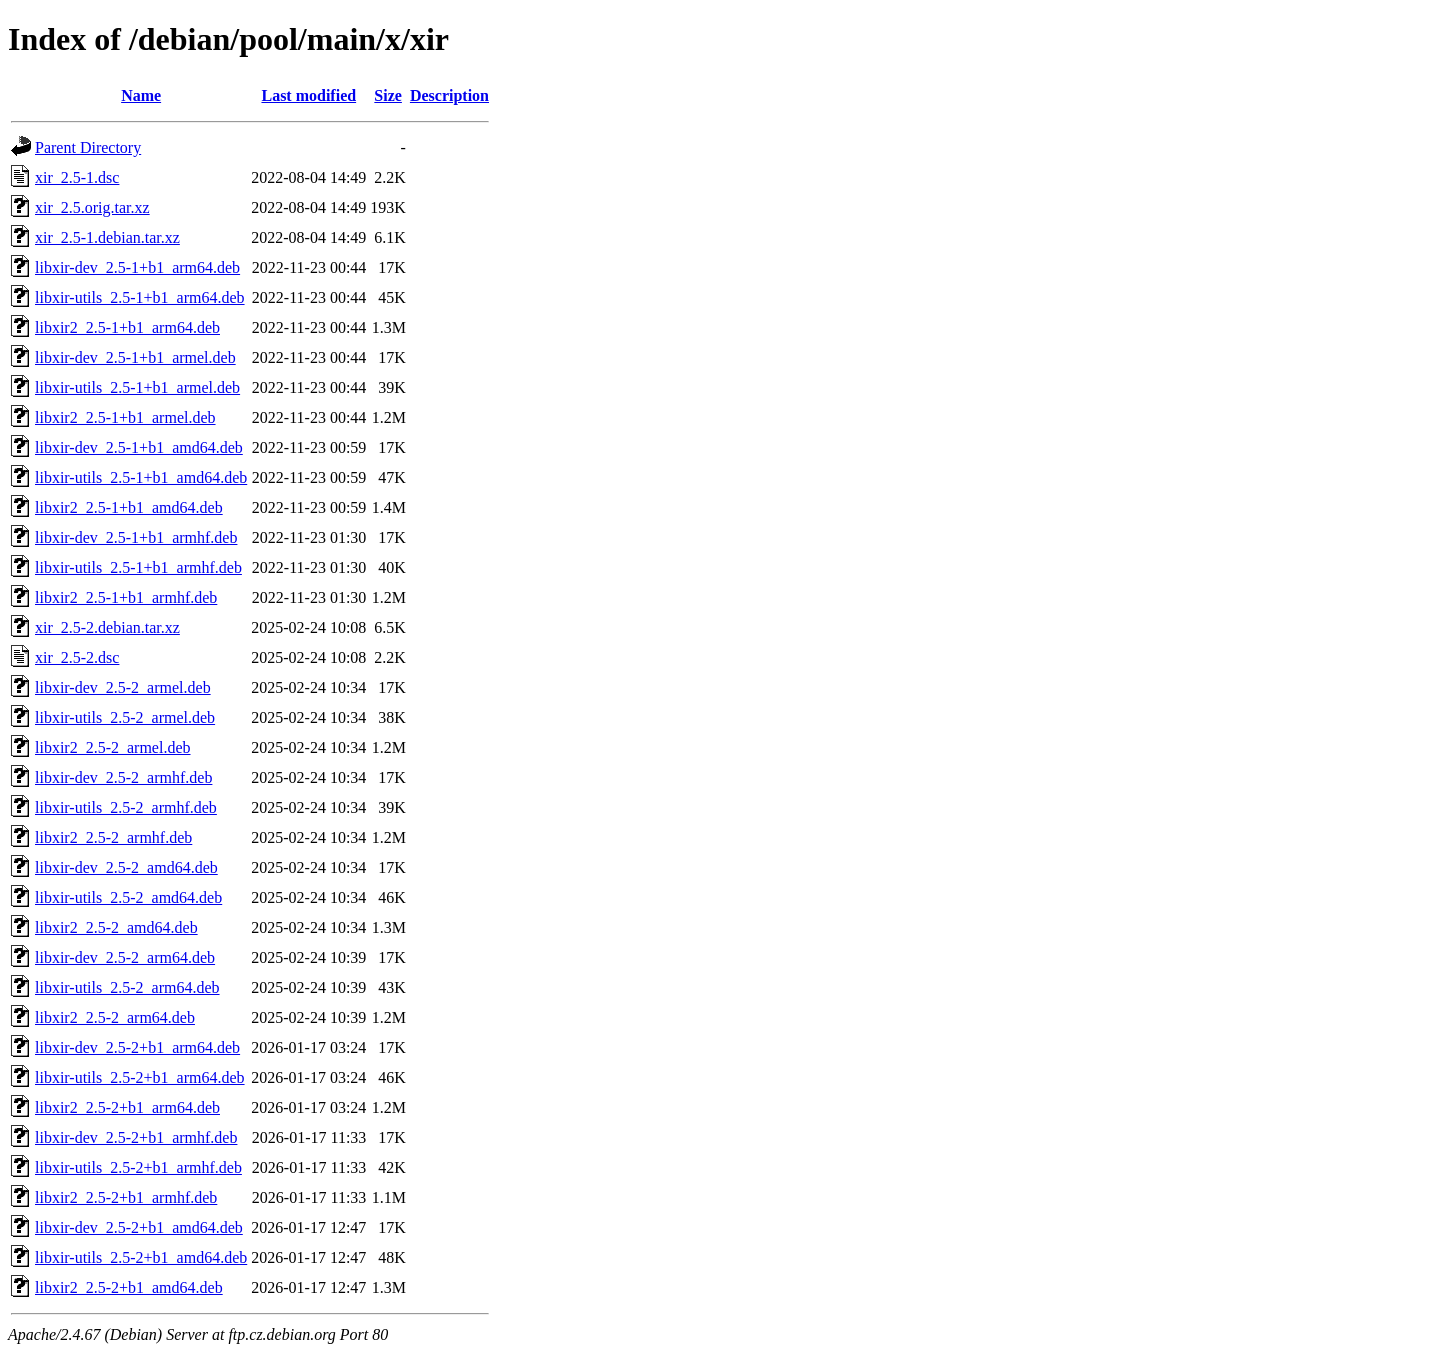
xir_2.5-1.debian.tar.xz (107, 237)
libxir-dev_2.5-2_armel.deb (123, 687)
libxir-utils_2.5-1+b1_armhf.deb (138, 567)
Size (388, 95)
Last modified (308, 95)
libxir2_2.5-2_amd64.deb (116, 927)
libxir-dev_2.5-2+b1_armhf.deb (136, 1137)
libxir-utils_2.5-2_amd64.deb (128, 897)
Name (141, 95)
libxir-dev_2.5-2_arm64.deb (125, 957)
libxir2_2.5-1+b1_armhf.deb (126, 597)
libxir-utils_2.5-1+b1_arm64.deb (140, 297)
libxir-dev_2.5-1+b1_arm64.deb (137, 267)
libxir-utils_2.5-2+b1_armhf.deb (138, 1167)
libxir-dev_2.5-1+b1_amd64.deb (139, 447)
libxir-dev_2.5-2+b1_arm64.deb (137, 1047)
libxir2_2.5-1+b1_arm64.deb (127, 327)
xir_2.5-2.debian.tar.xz (107, 627)
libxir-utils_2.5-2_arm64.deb (127, 987)
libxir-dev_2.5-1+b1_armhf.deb (136, 537)
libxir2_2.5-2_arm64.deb (115, 1017)
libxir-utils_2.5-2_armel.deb (125, 717)
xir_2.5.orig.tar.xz (92, 207)
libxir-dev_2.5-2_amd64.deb (126, 867)
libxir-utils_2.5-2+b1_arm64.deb (140, 1077)
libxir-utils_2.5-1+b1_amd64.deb (141, 477)
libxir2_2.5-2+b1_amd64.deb (129, 1287)
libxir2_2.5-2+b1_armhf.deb (126, 1197)
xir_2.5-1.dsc (77, 177)
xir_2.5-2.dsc (77, 657)
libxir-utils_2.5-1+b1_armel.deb (137, 387)
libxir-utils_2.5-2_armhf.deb (126, 807)
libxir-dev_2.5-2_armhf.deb (123, 777)
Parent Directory (88, 147)
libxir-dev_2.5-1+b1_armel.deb (135, 357)
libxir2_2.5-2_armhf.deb (113, 837)
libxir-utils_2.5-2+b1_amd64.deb (141, 1257)
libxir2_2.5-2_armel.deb (113, 747)
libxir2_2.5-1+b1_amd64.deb (129, 507)
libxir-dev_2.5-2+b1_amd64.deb (139, 1227)
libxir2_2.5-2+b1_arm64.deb (127, 1107)
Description (449, 95)
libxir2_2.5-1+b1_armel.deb (125, 417)
